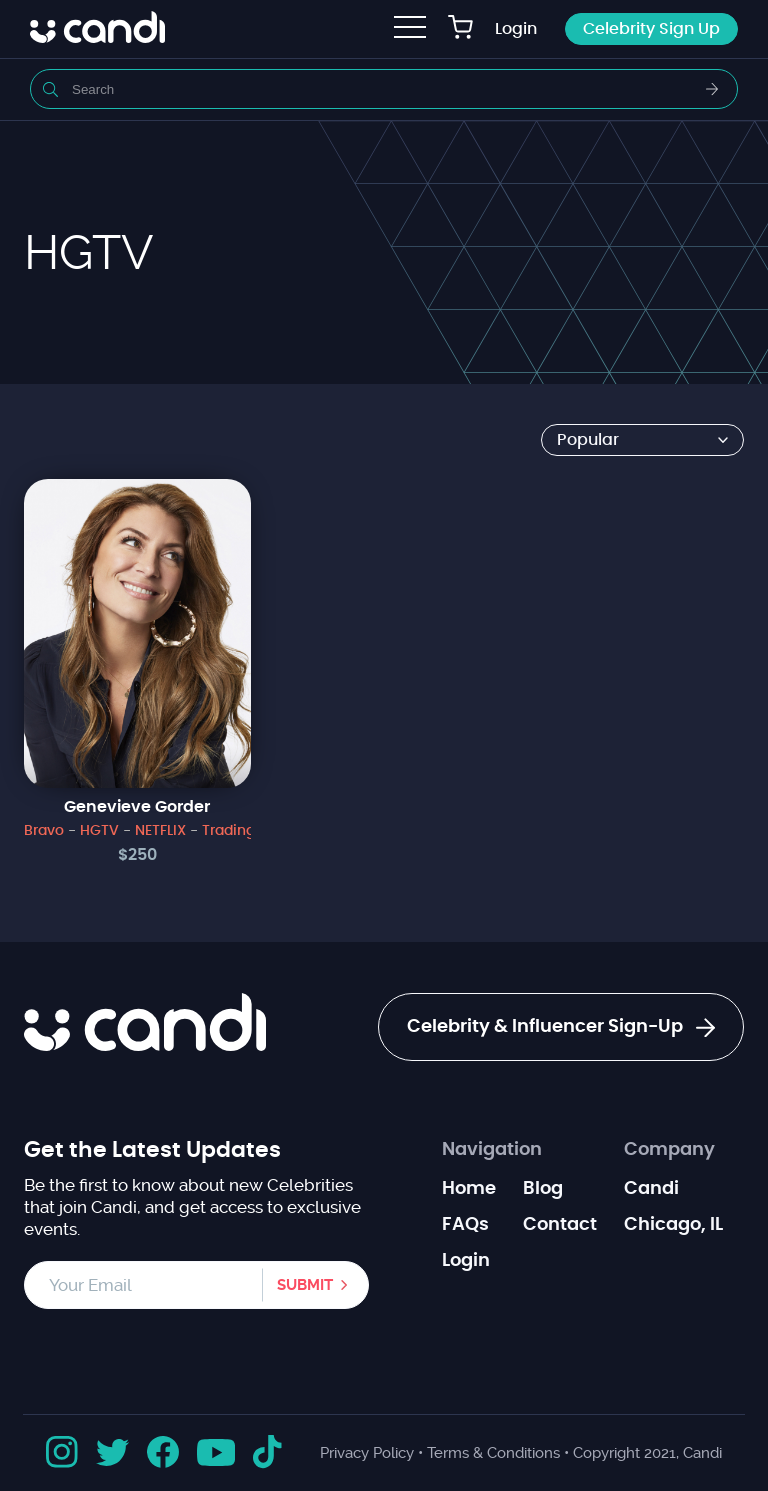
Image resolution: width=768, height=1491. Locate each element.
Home (469, 1189)
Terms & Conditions (493, 1453)
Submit (305, 1285)
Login (516, 29)
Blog (543, 1189)
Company (669, 1150)
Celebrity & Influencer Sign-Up (561, 1028)
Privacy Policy (367, 1453)
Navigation (492, 1150)
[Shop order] (642, 440)
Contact (560, 1225)
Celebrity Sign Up (651, 29)
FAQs (465, 1225)
